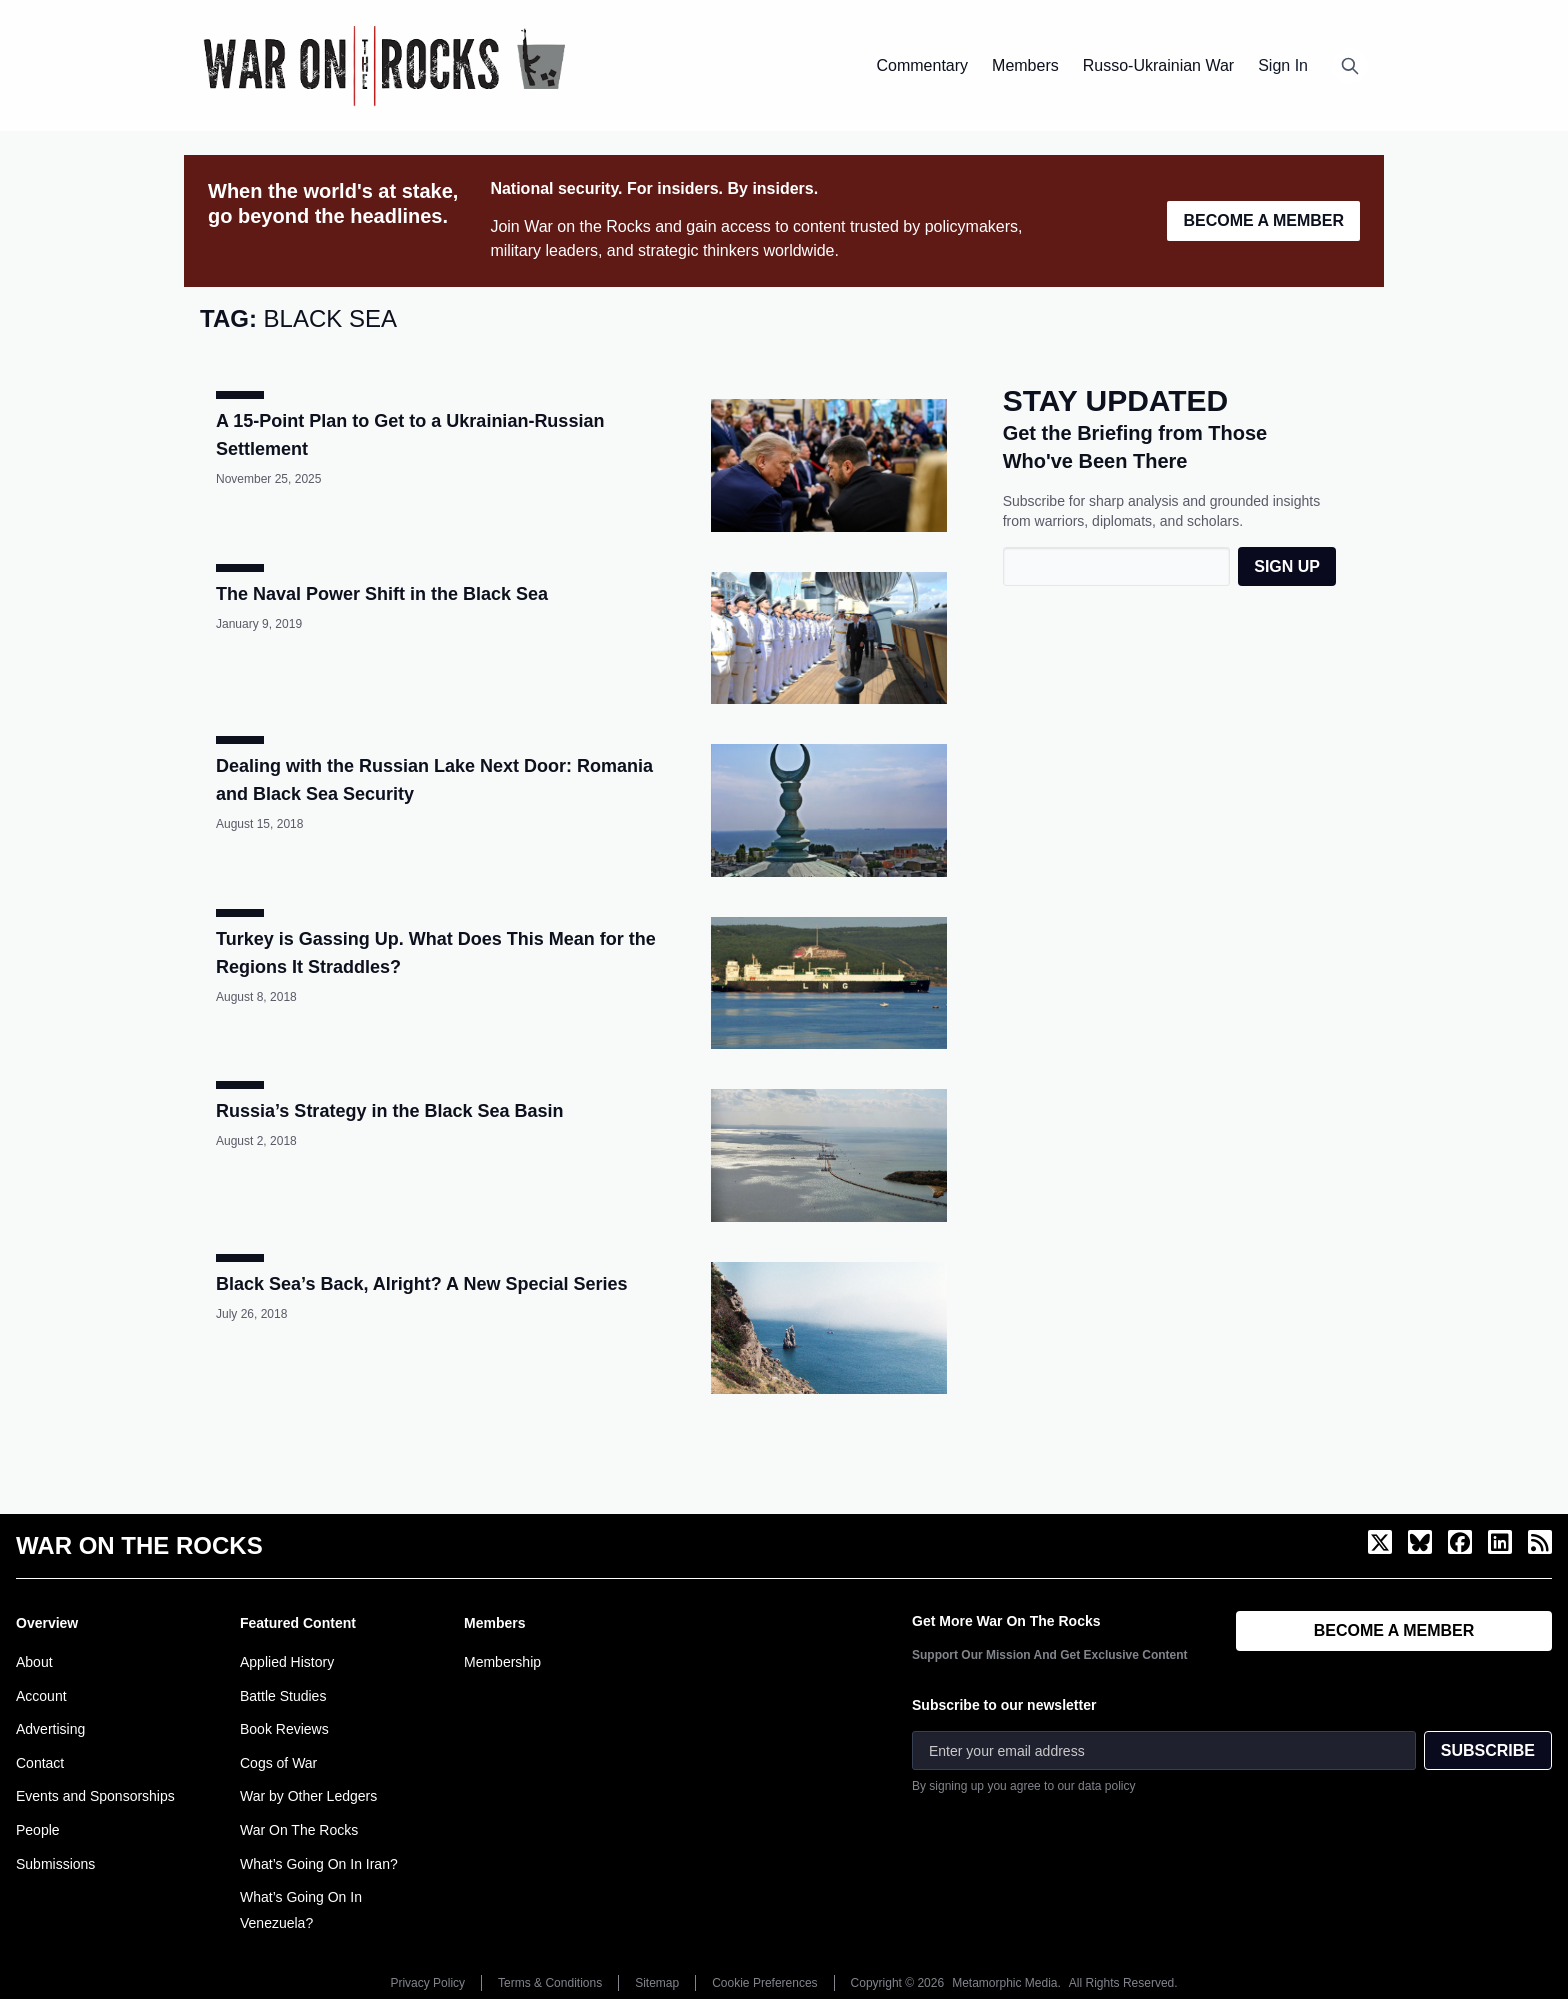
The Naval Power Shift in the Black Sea (382, 594)
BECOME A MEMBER (1263, 220)
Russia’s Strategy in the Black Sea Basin (389, 1111)
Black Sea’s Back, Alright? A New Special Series (422, 1284)
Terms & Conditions (550, 1983)
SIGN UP (1287, 566)
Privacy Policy (427, 1983)
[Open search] (1350, 66)
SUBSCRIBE (1488, 1750)
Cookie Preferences (764, 1983)
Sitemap (657, 1983)
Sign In (1283, 65)
